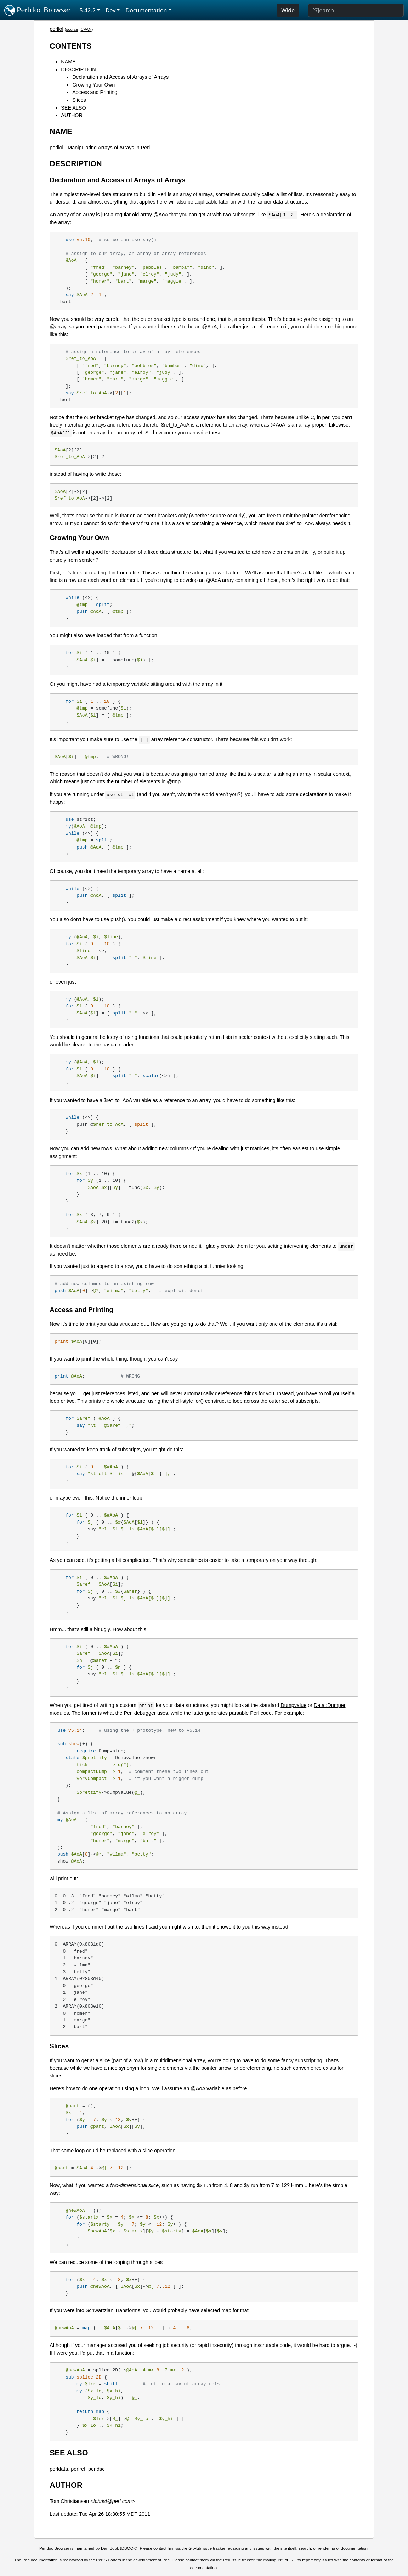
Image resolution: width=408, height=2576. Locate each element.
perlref (78, 2469)
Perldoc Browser (37, 10)
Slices (79, 100)
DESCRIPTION (78, 69)
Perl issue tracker (238, 2560)
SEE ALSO (73, 108)
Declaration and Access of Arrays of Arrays (120, 77)
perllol (56, 29)
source (72, 29)
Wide (288, 10)
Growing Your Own (93, 85)
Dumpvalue (293, 1705)
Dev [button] (111, 10)
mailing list (273, 2560)
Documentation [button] (146, 10)
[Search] (356, 10)
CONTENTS (71, 45)
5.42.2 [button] (88, 10)
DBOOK (128, 2548)
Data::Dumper (330, 1705)
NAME (68, 62)
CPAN (85, 29)
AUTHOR (72, 115)
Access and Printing (94, 92)
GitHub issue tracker (206, 2548)
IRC (292, 2560)
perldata (59, 2469)
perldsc (96, 2469)
